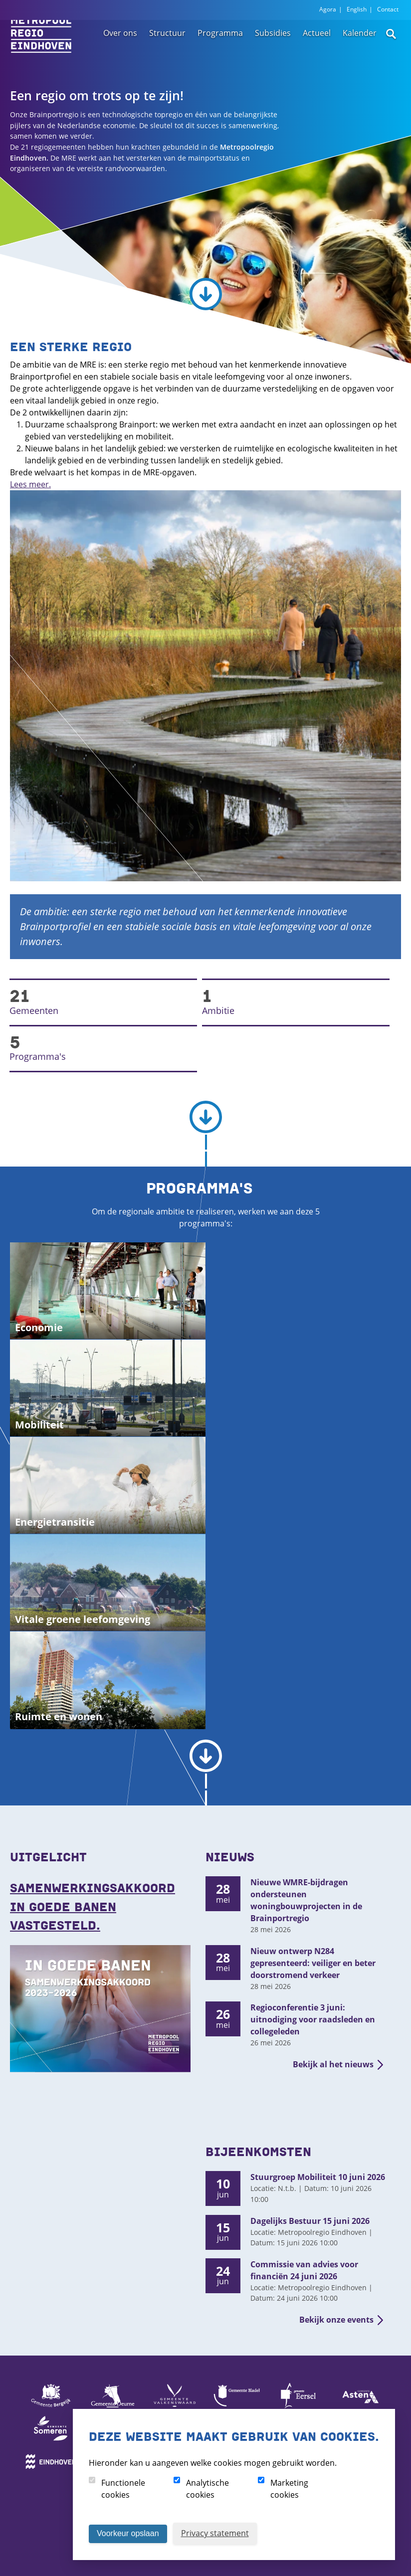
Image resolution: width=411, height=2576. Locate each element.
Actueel (317, 48)
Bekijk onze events (336, 2319)
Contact (388, 9)
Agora (327, 9)
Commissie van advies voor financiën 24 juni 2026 (304, 2270)
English (357, 9)
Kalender (360, 48)
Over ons (120, 48)
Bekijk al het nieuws (333, 2064)
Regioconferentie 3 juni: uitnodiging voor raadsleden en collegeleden (312, 2019)
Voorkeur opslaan (128, 2533)
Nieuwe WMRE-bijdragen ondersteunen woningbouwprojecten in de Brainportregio (306, 1900)
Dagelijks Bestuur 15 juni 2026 (310, 2220)
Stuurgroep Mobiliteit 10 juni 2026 (317, 2177)
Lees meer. (30, 484)
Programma (220, 48)
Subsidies (273, 48)
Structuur (167, 48)
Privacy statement (215, 2533)
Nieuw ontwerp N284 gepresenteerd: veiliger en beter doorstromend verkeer (313, 1963)
